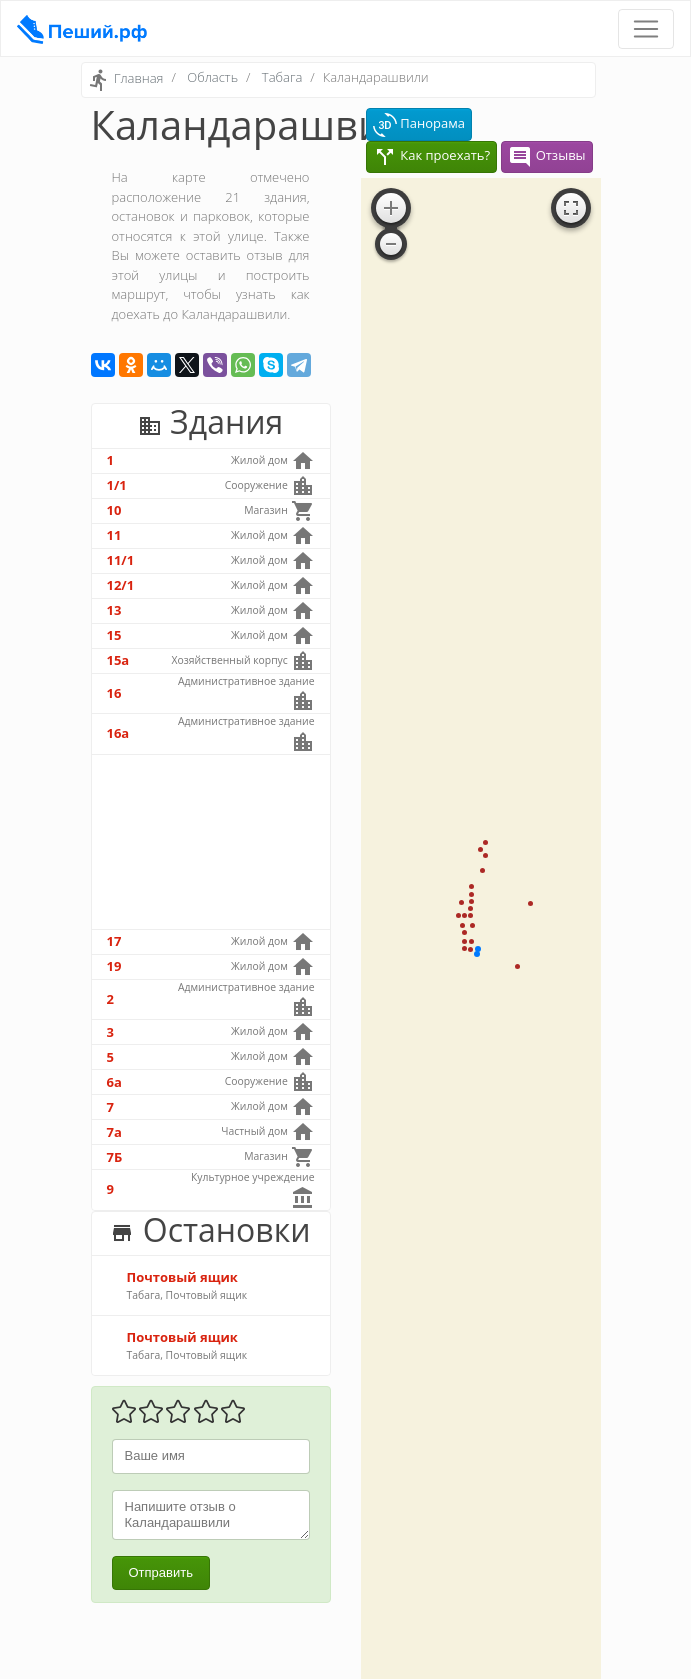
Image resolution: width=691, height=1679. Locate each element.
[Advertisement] (211, 842)
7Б (115, 1157)
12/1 (121, 585)
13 (114, 610)
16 (114, 693)
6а (114, 1082)
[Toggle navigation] (646, 29)
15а (118, 660)
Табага (282, 77)
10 (114, 510)
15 (114, 635)
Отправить (161, 1572)
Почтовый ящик (182, 1277)
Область (212, 77)
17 (114, 941)
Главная (139, 79)
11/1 (121, 560)
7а (114, 1132)
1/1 (117, 485)
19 (114, 966)
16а (118, 733)
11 (114, 535)
